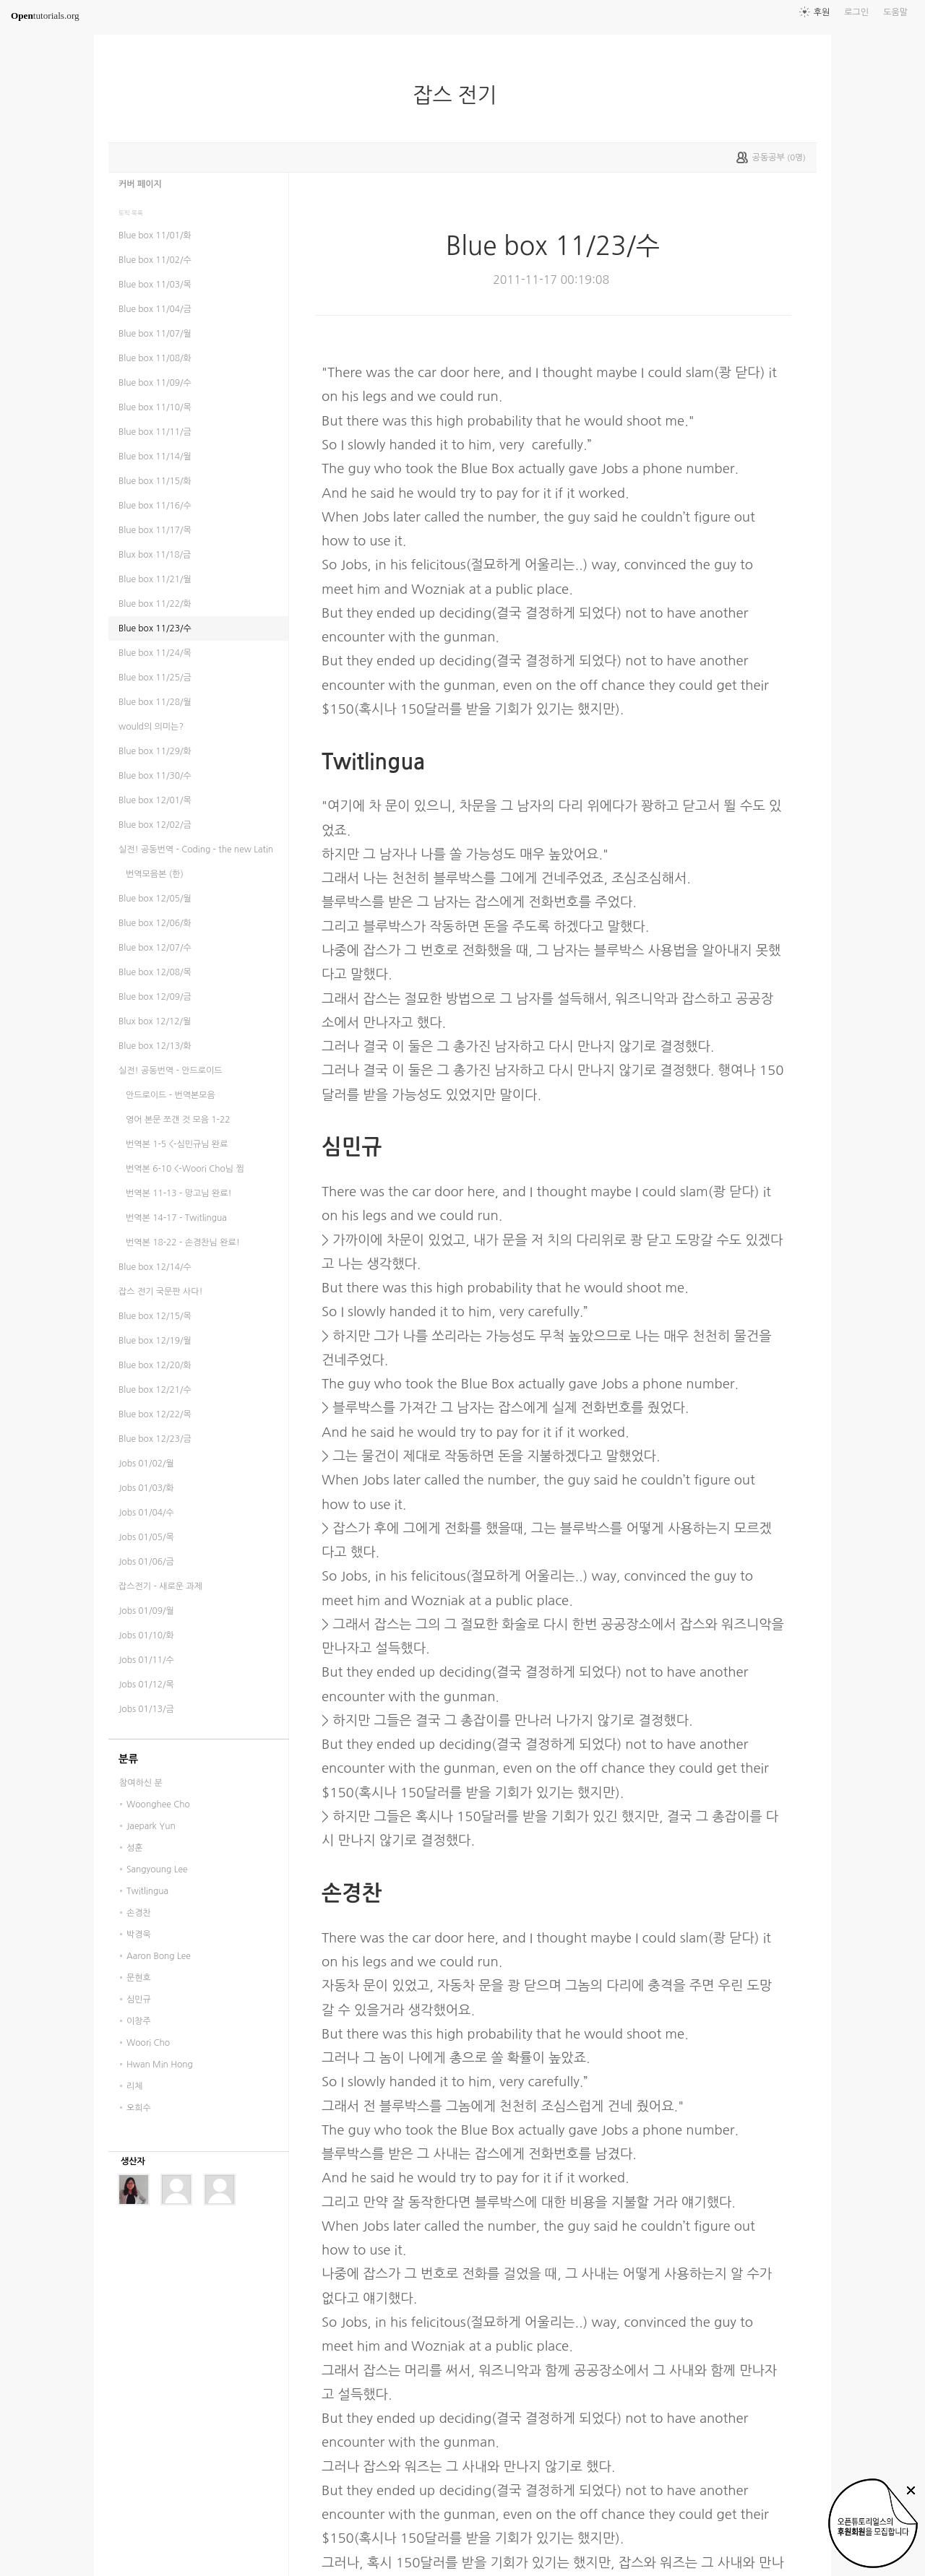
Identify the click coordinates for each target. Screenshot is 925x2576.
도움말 (895, 12)
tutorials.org (45, 15)
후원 (822, 12)
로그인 (856, 12)
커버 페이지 (140, 184)
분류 (128, 1759)
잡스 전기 (460, 95)
